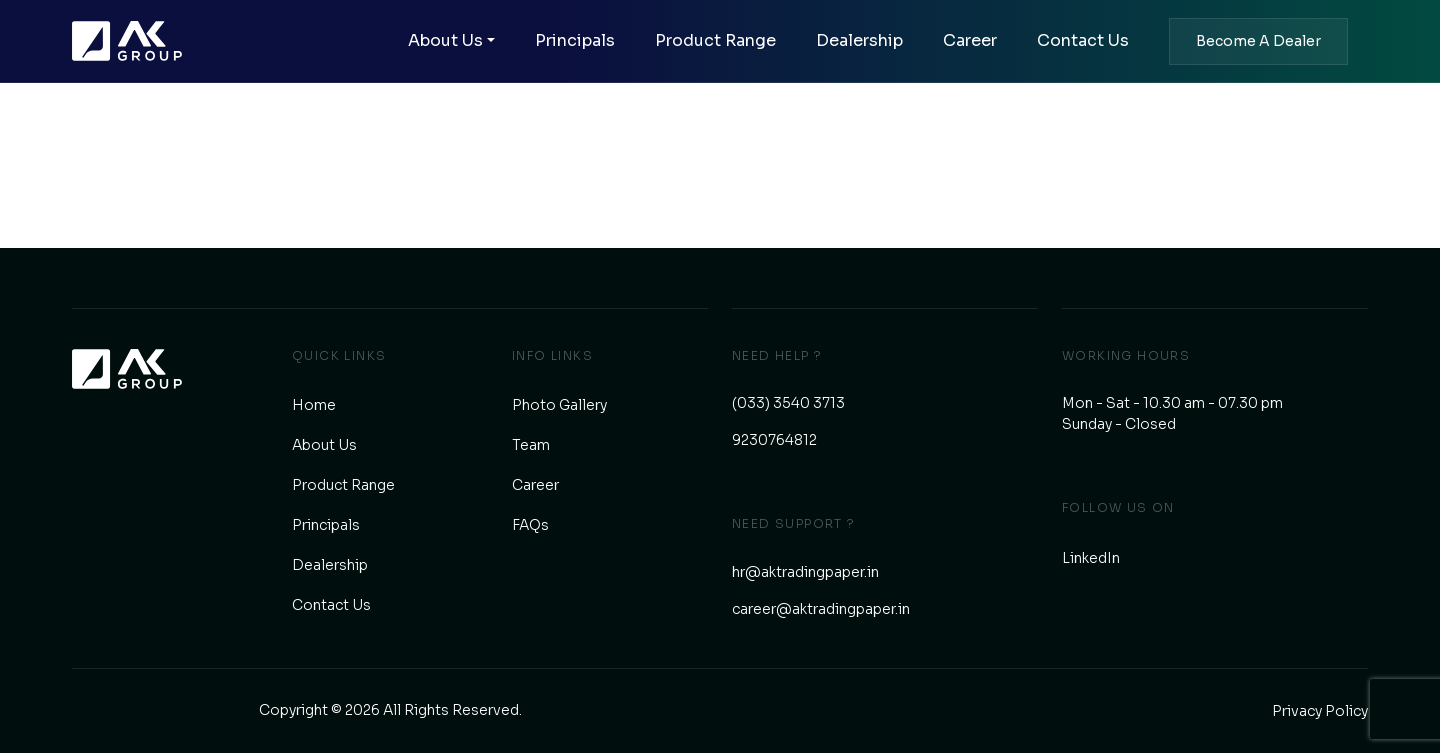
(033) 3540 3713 (788, 403)
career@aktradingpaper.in (821, 609)
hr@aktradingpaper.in (805, 572)
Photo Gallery (559, 405)
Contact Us (1083, 40)
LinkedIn (1091, 558)
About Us (445, 40)
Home (314, 405)
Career (970, 40)
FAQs (530, 525)
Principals (575, 40)
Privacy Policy (1320, 711)
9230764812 (774, 440)
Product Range (715, 40)
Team (531, 445)
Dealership (859, 40)
